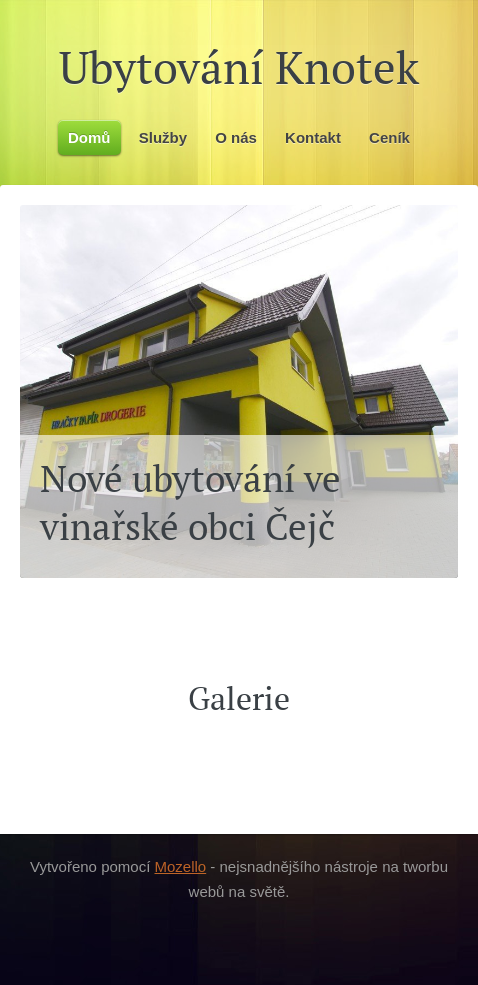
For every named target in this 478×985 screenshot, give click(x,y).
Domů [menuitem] (89, 137)
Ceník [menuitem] (389, 137)
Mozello (181, 866)
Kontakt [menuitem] (313, 137)
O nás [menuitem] (236, 137)
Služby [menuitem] (163, 137)
